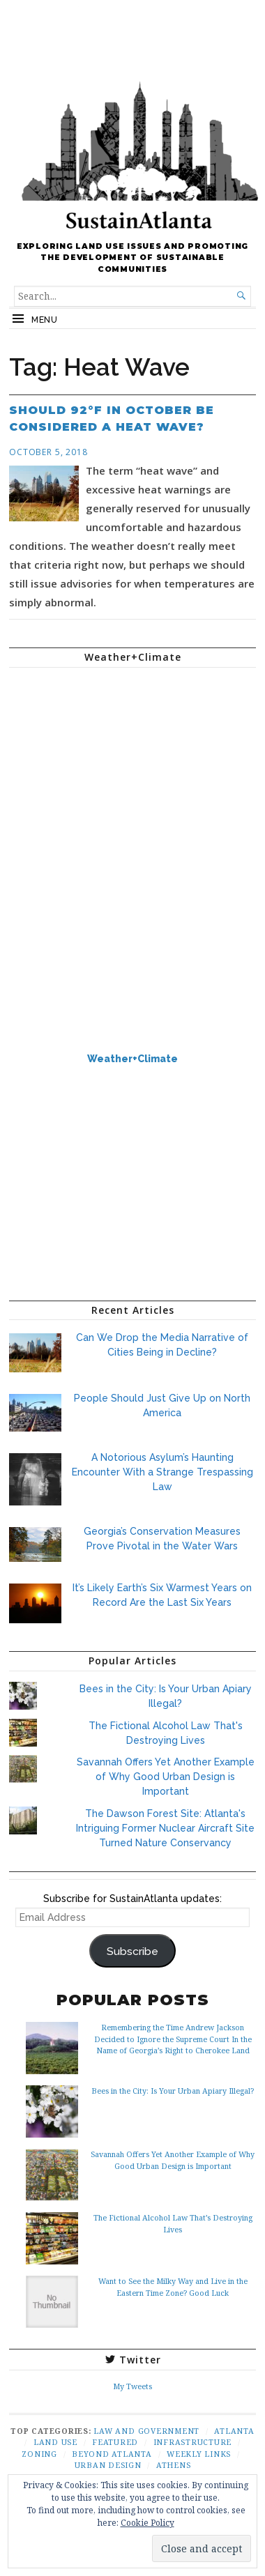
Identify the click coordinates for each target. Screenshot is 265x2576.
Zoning (39, 2453)
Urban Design (108, 2465)
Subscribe (132, 1951)
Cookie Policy (147, 2523)
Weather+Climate (132, 1058)
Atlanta (234, 2430)
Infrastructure (192, 2442)
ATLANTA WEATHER (132, 730)
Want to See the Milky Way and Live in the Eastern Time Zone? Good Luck (173, 2286)
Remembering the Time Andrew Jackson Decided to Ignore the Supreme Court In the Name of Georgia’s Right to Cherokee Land (173, 2038)
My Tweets (132, 2386)
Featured (115, 2442)
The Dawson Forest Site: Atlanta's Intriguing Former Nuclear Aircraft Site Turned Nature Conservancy (165, 1828)
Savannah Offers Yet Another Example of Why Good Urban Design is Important (166, 1776)
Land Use (55, 2442)
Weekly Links (199, 2453)
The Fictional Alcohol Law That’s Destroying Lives (172, 2223)
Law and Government (146, 2430)
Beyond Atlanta (112, 2453)
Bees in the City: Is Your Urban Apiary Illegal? (172, 2090)
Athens (173, 2465)
